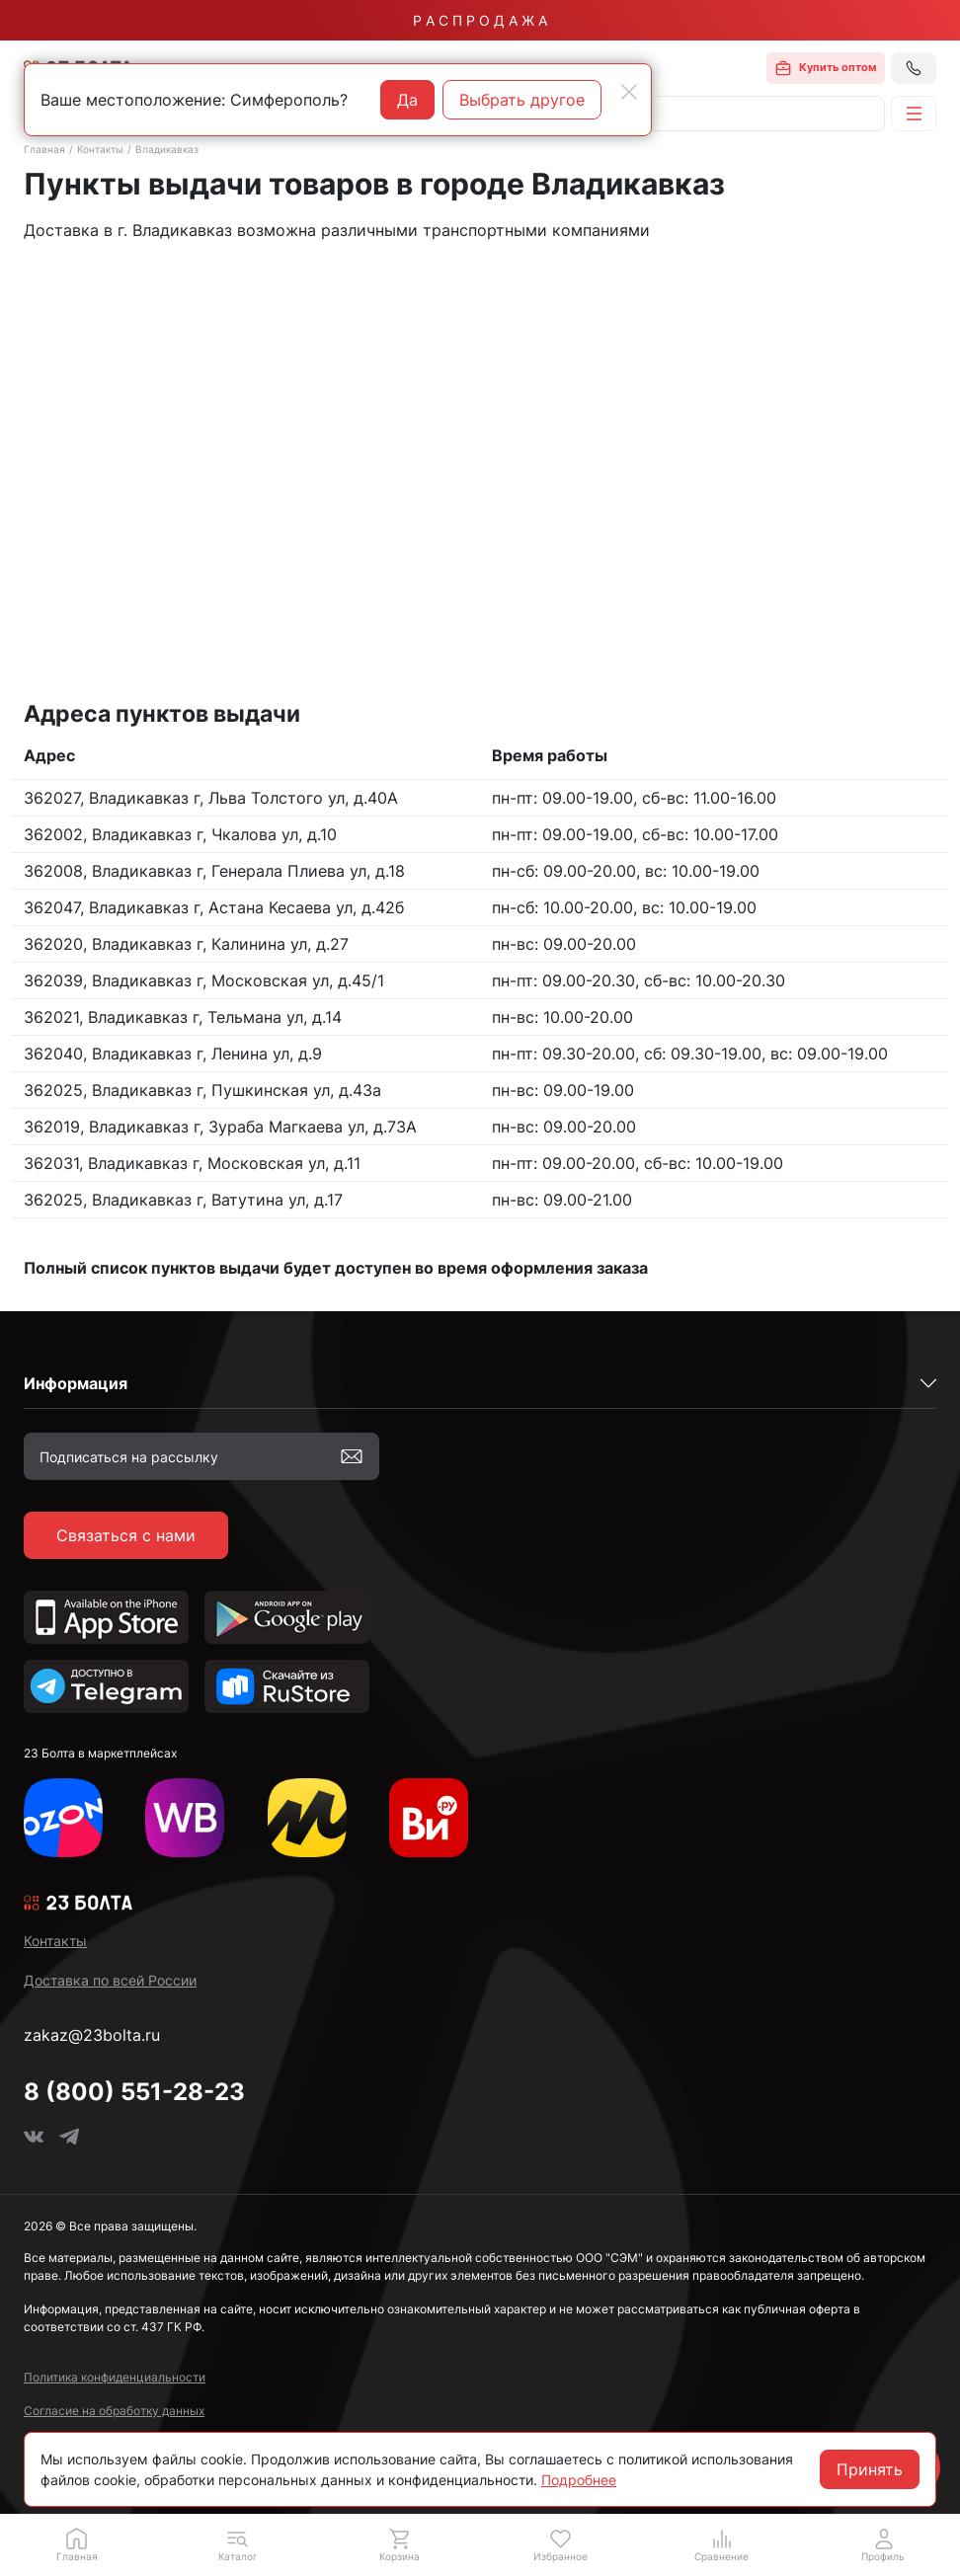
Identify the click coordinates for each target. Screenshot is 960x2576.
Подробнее (578, 2479)
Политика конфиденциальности (114, 2377)
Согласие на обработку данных (114, 2410)
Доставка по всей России (110, 1980)
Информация (75, 1383)
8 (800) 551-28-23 (134, 2091)
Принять (870, 2469)
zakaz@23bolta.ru (92, 2035)
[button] (237, 2544)
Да (407, 100)
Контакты (100, 149)
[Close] (629, 92)
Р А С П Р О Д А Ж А (480, 20)
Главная (44, 149)
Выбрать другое (522, 100)
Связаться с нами (126, 1535)
